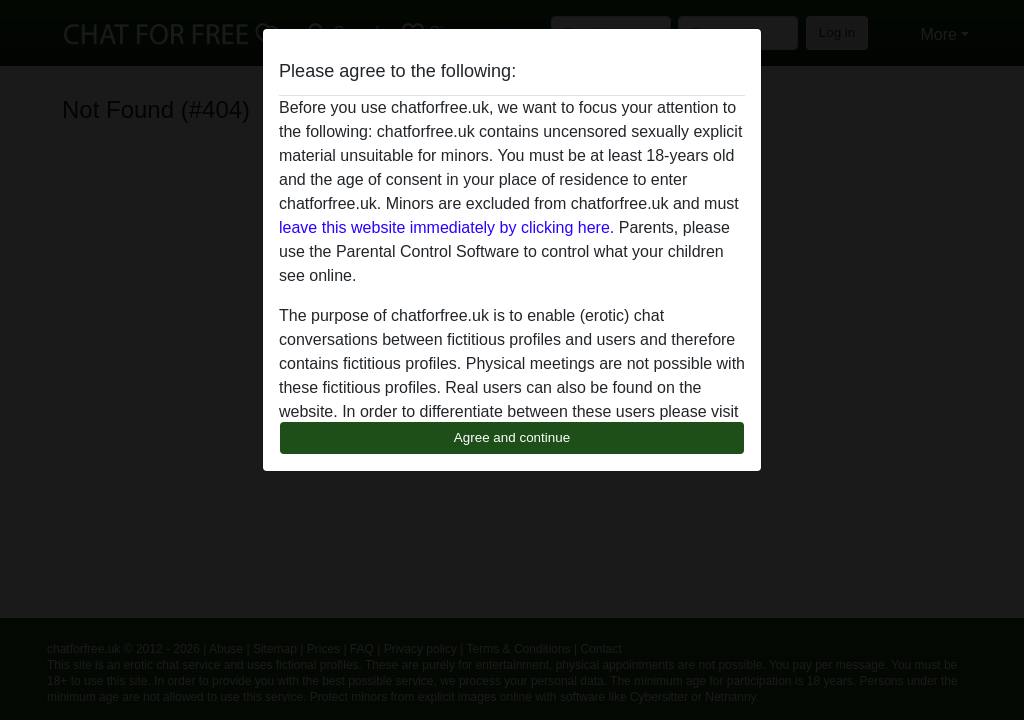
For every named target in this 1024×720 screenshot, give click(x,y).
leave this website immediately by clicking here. (446, 227)
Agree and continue (512, 437)
